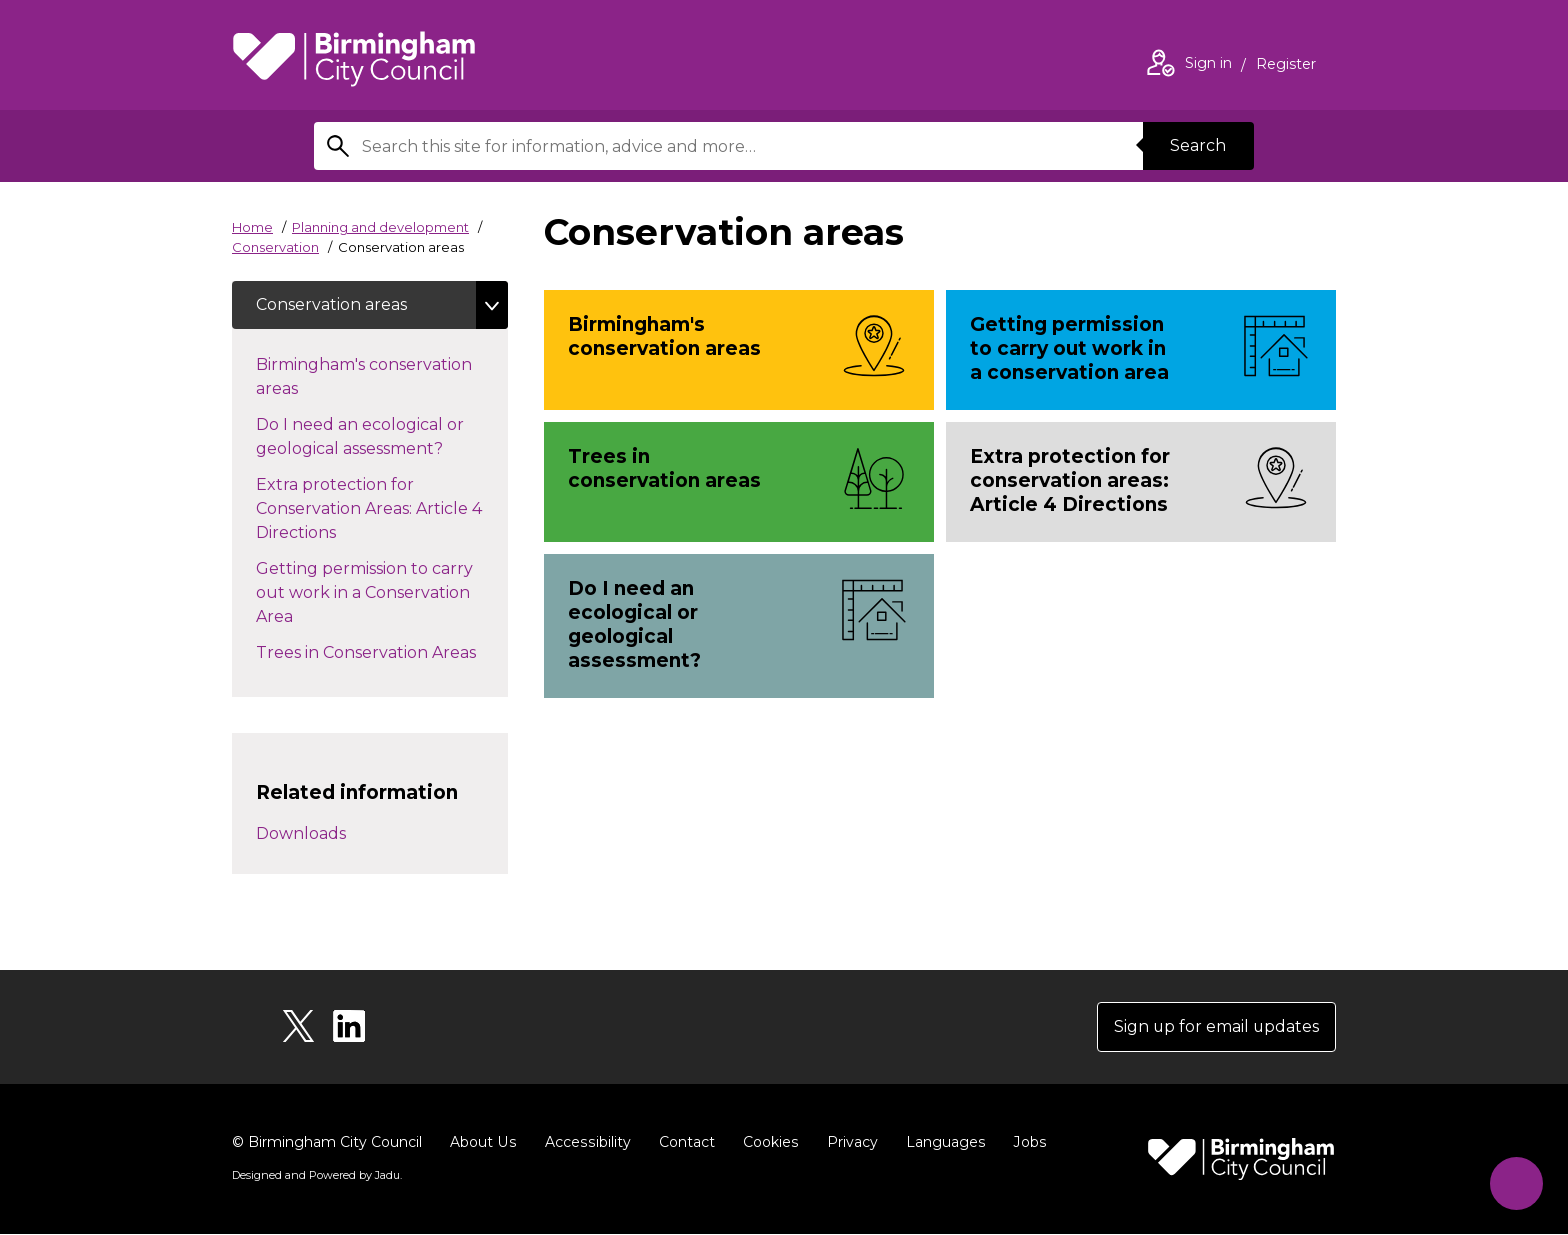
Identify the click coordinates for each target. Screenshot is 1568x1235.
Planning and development (380, 227)
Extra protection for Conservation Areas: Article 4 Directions (369, 508)
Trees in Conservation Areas (382, 651)
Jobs (1024, 1143)
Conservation (275, 247)
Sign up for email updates (1215, 1027)
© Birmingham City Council (327, 1143)
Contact (683, 1143)
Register (1286, 66)
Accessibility (585, 1143)
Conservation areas (331, 304)
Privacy (847, 1143)
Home (252, 227)
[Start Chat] (1515, 1182)
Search (1198, 145)
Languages (940, 1143)
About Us (482, 1143)
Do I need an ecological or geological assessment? (369, 436)
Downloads (301, 834)
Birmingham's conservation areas (364, 376)
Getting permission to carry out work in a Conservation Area (364, 592)
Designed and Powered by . (317, 1176)
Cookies (766, 1143)
